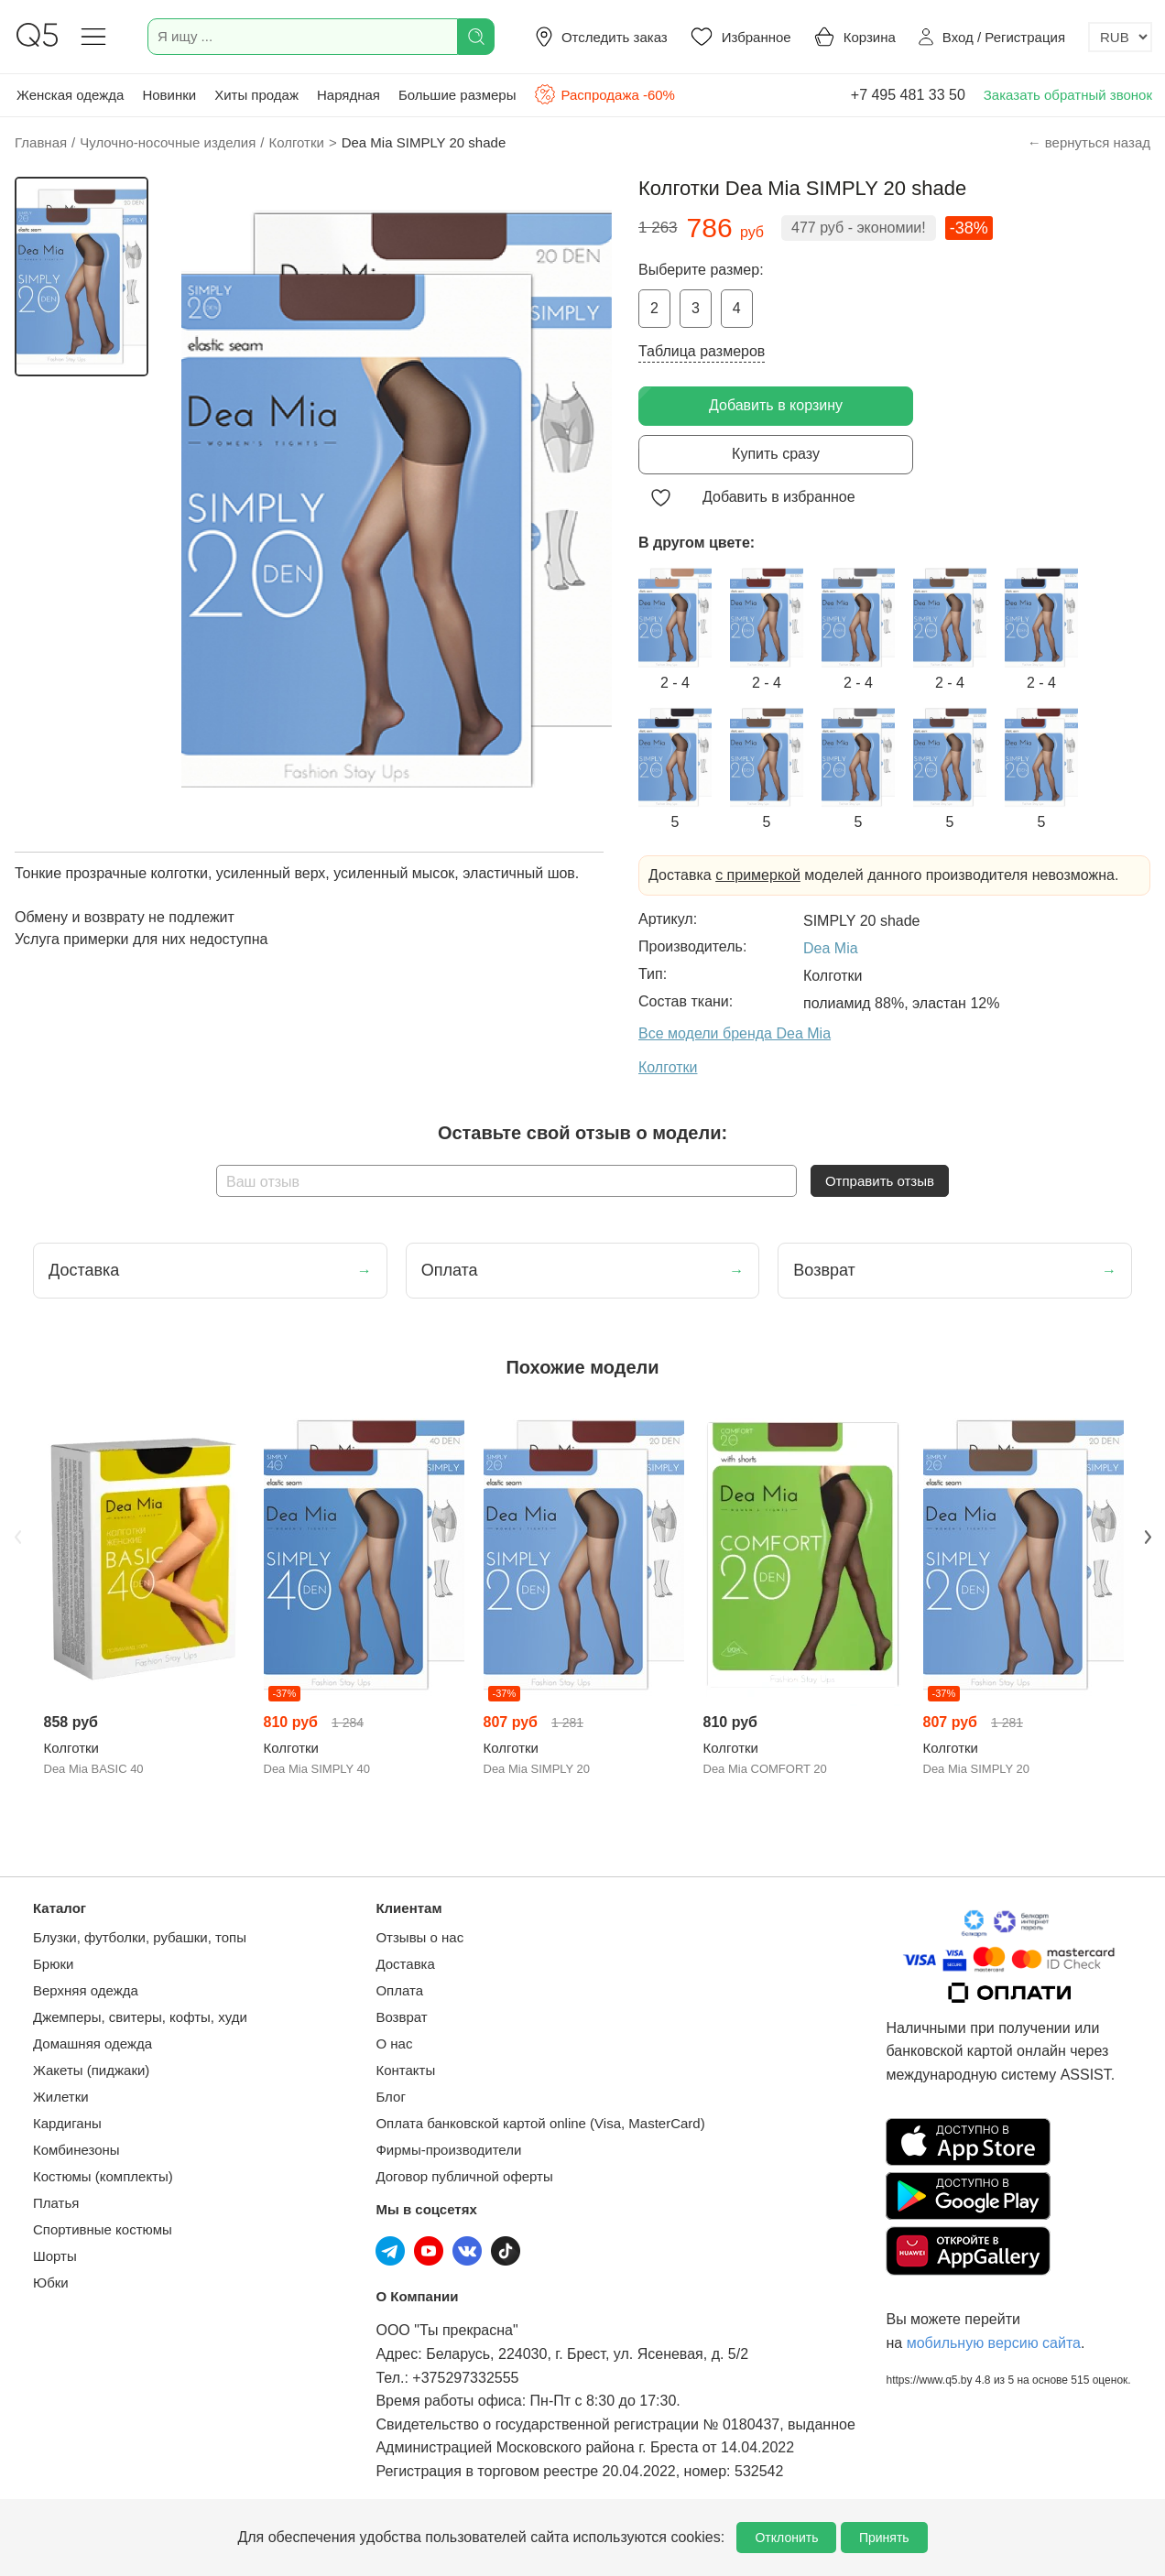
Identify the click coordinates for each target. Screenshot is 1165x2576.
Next (1147, 1537)
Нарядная (348, 95)
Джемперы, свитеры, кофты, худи (140, 2017)
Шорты (55, 2256)
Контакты (405, 2070)
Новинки (169, 95)
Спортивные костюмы (102, 2229)
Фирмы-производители (448, 2150)
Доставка (405, 1964)
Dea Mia (830, 948)
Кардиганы (67, 2123)
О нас (394, 2043)
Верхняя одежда (85, 1990)
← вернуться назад (1089, 142)
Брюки (53, 1964)
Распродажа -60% (604, 94)
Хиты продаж (256, 95)
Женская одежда (70, 95)
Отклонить (786, 2537)
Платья (56, 2203)
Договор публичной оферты (464, 2176)
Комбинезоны (76, 2150)
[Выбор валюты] (1120, 37)
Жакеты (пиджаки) (91, 2070)
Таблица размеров (701, 351)
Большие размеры (457, 95)
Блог (390, 2096)
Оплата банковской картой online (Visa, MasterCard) (540, 2123)
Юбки (51, 2282)
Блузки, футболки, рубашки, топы (139, 1937)
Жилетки (61, 2096)
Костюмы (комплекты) (103, 2176)
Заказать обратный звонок (1068, 95)
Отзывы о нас (419, 1937)
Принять (884, 2537)
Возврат (401, 2017)
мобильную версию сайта (994, 2343)
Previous (17, 1537)
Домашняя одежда (92, 2043)
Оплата (399, 1990)
